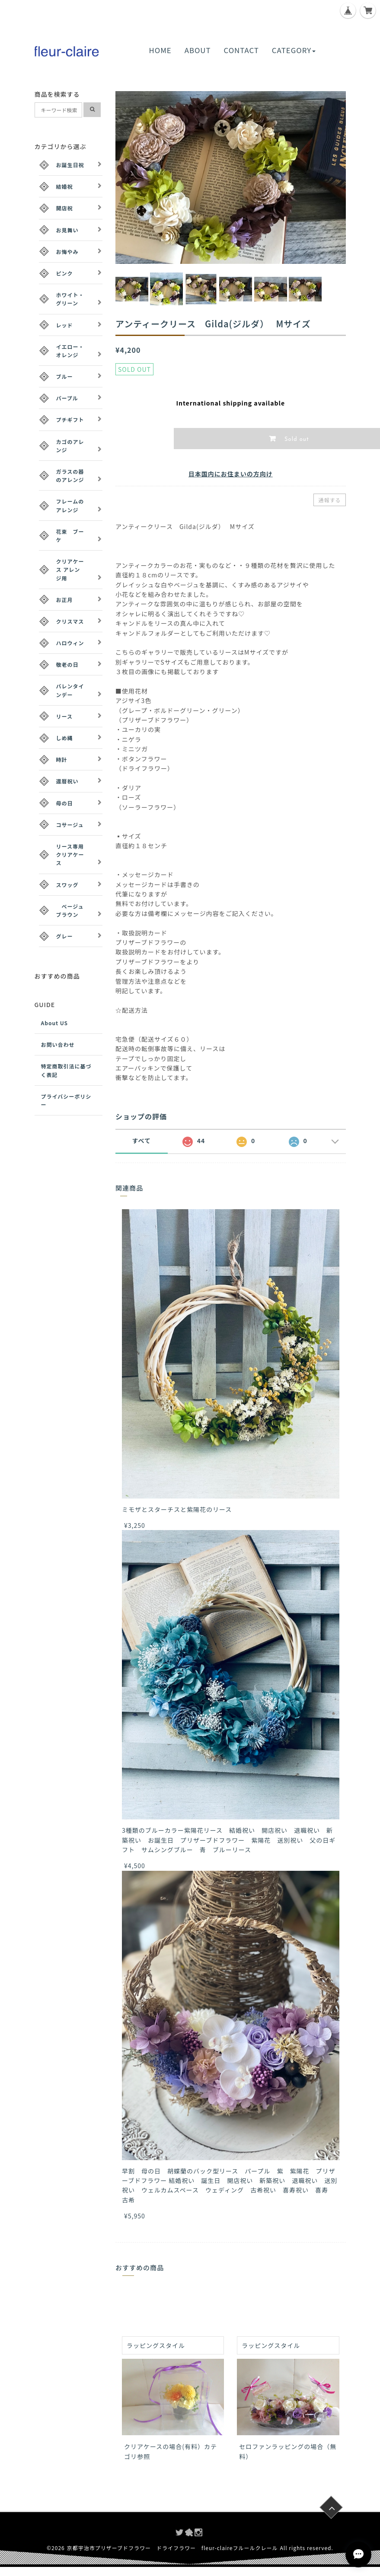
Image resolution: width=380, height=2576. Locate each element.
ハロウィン (70, 642)
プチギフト (70, 419)
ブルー (64, 376)
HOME (160, 50)
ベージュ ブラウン (72, 910)
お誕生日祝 (70, 164)
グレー (64, 936)
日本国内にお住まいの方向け (230, 473)
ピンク (64, 273)
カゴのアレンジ (70, 445)
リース (64, 716)
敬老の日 (67, 664)
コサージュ (70, 824)
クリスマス (70, 621)
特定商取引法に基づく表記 (66, 1070)
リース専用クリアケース (70, 854)
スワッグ (67, 884)
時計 (61, 759)
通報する (329, 500)
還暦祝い (67, 781)
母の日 (64, 803)
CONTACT (241, 50)
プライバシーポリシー (66, 1100)
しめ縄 (64, 737)
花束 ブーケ (70, 535)
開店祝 (64, 208)
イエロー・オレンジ (70, 350)
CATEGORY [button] (294, 50)
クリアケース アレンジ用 (70, 569)
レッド (64, 325)
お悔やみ (67, 251)
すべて (141, 1140)
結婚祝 (64, 186)
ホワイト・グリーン (70, 299)
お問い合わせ (58, 1044)
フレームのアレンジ (70, 505)
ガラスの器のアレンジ (70, 475)
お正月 (64, 599)
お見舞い (67, 230)
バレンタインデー (70, 690)
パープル (67, 398)
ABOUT (198, 50)
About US (54, 1023)
